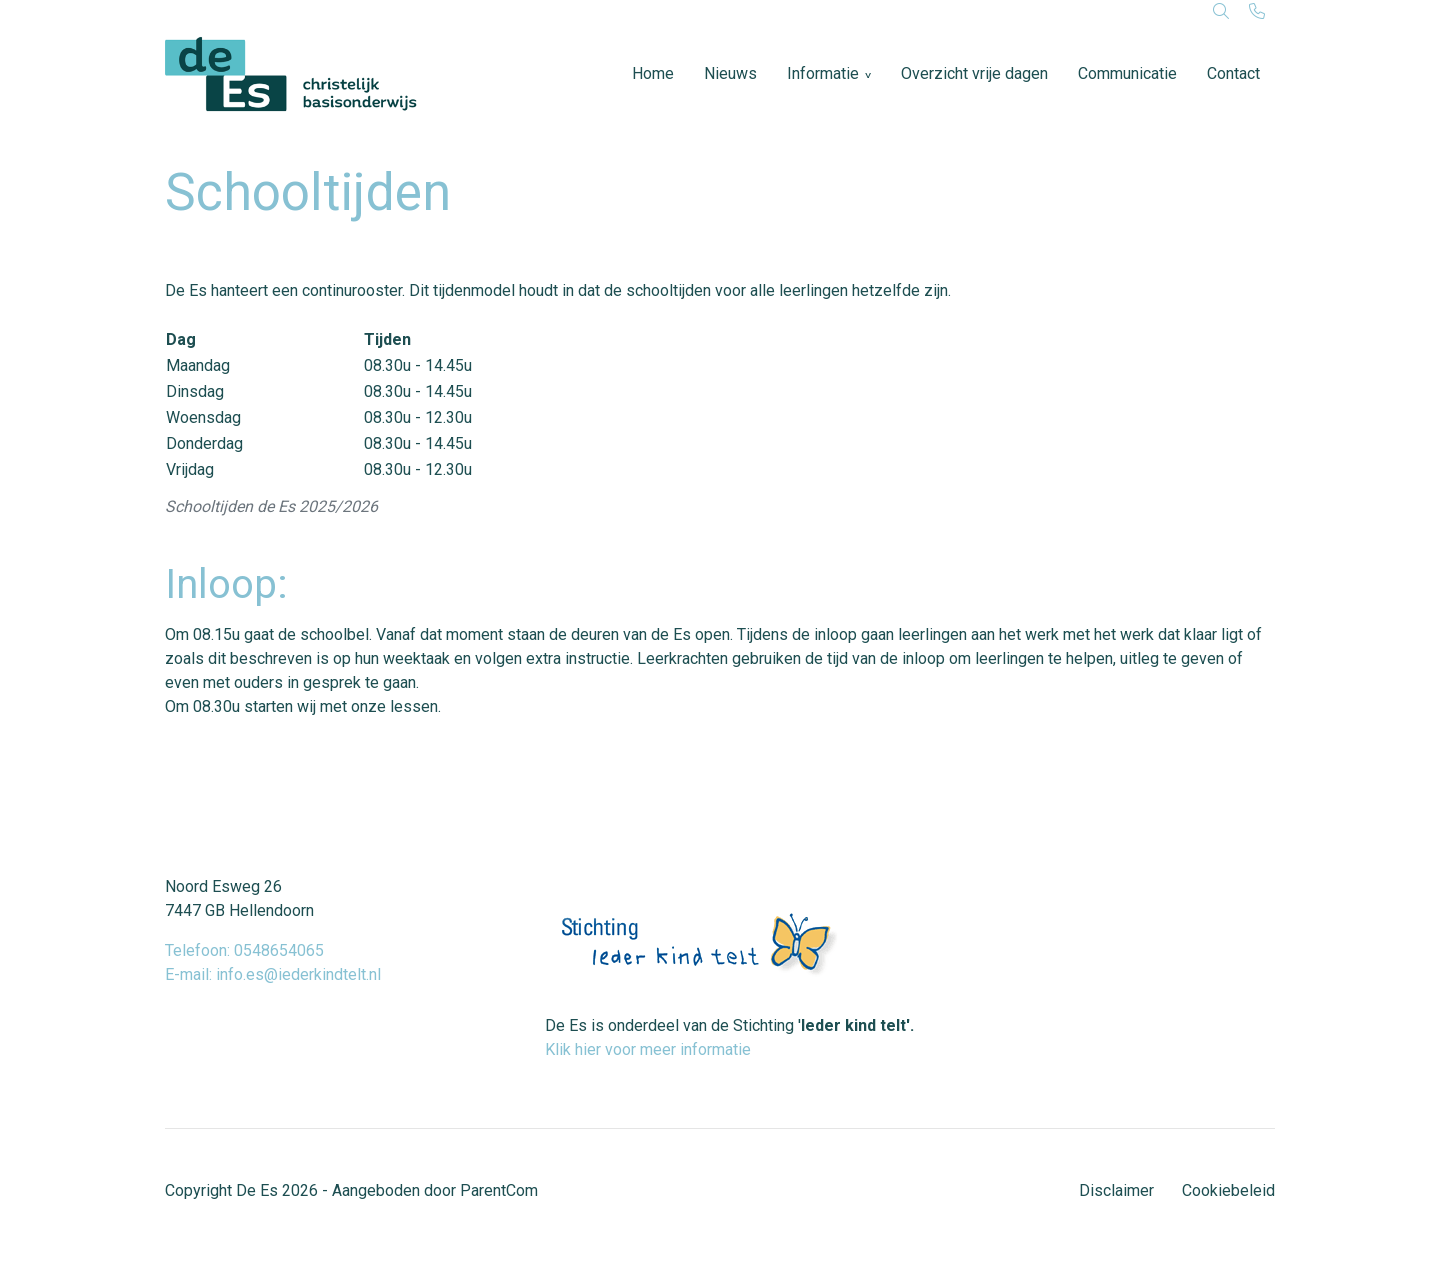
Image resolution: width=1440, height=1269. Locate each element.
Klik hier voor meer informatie (648, 1049)
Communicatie (1127, 73)
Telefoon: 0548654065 (244, 950)
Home (653, 73)
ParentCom (499, 1190)
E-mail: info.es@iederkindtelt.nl (273, 974)
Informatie (823, 73)
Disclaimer (1116, 1190)
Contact (1233, 73)
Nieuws (730, 73)
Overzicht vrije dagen (974, 73)
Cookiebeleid (1228, 1190)
